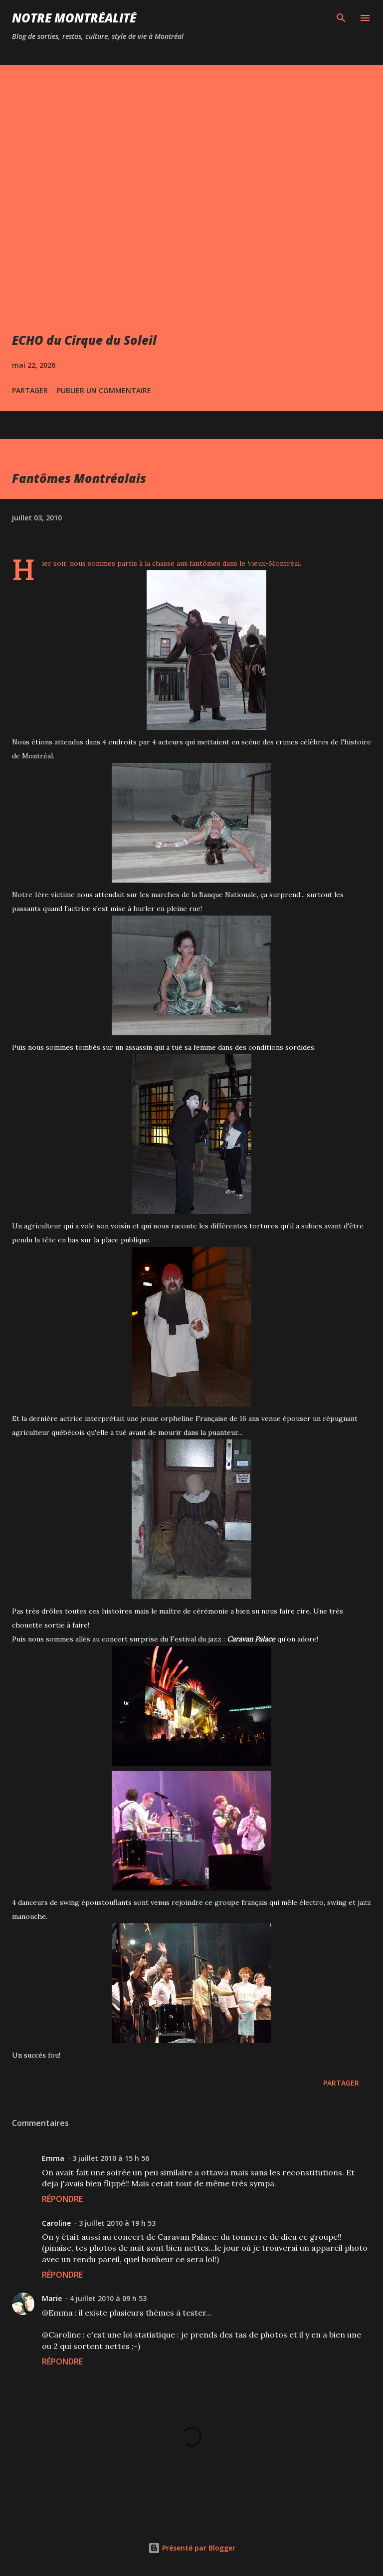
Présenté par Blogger (191, 2548)
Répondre (62, 2198)
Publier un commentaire (104, 390)
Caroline (56, 2223)
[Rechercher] (341, 18)
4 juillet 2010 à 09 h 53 (108, 2298)
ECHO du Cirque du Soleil (84, 340)
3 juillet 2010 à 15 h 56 (110, 2158)
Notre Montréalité (74, 17)
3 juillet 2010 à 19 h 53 (117, 2223)
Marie (52, 2298)
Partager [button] (30, 390)
